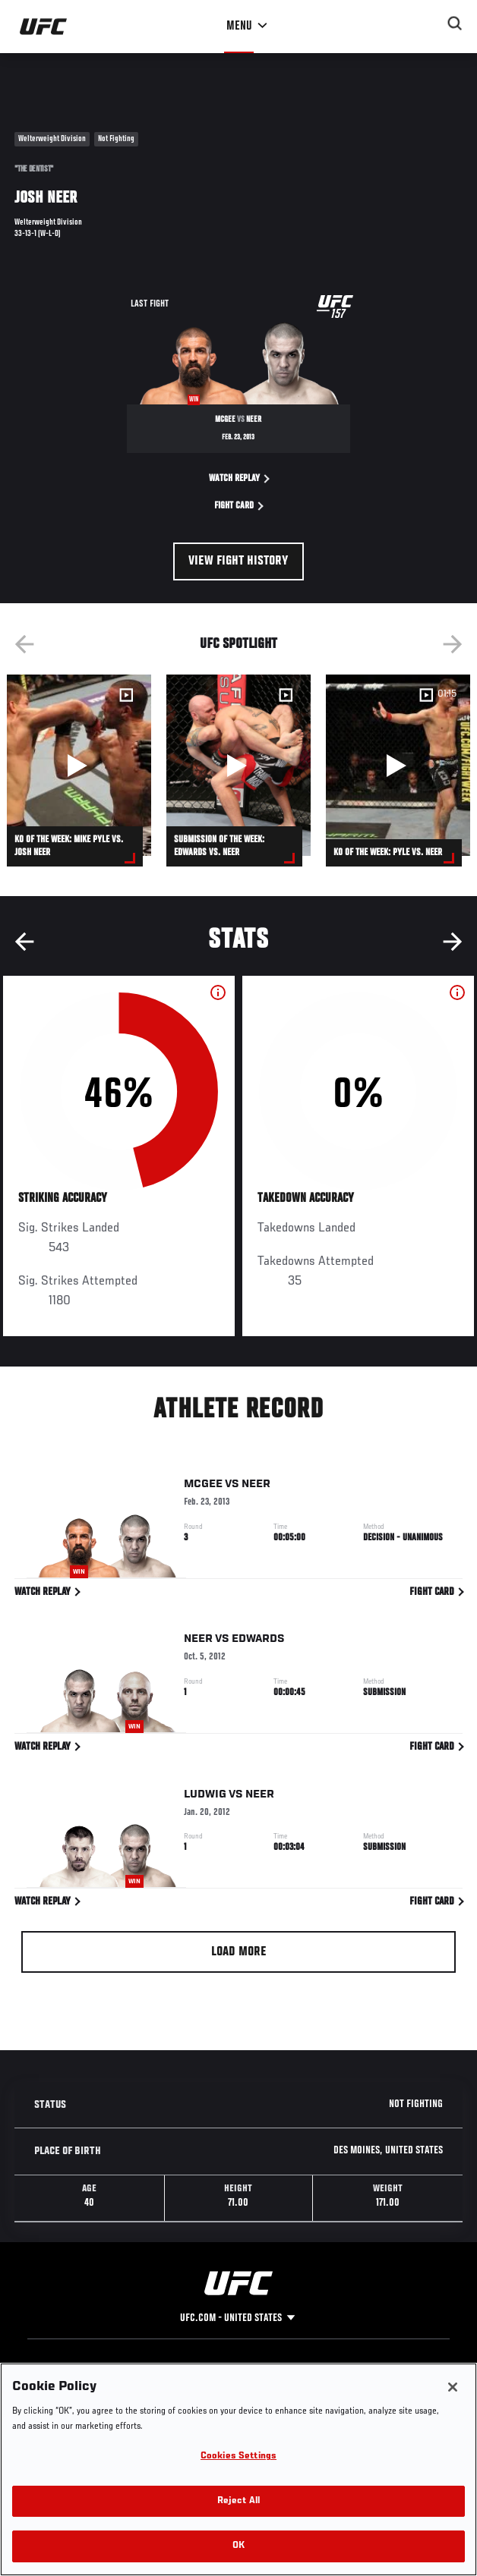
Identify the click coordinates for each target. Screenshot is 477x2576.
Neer (256, 1486)
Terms (363, 2391)
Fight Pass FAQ (284, 2391)
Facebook (172, 2391)
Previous (24, 644)
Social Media (180, 2371)
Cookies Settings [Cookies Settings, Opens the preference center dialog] (238, 2500)
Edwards (258, 1642)
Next (453, 644)
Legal (363, 2371)
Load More (239, 1952)
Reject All (238, 2544)
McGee (203, 1486)
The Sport (72, 2391)
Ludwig (205, 1797)
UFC (59, 2371)
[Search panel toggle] (455, 23)
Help (261, 2371)
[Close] (452, 2430)
